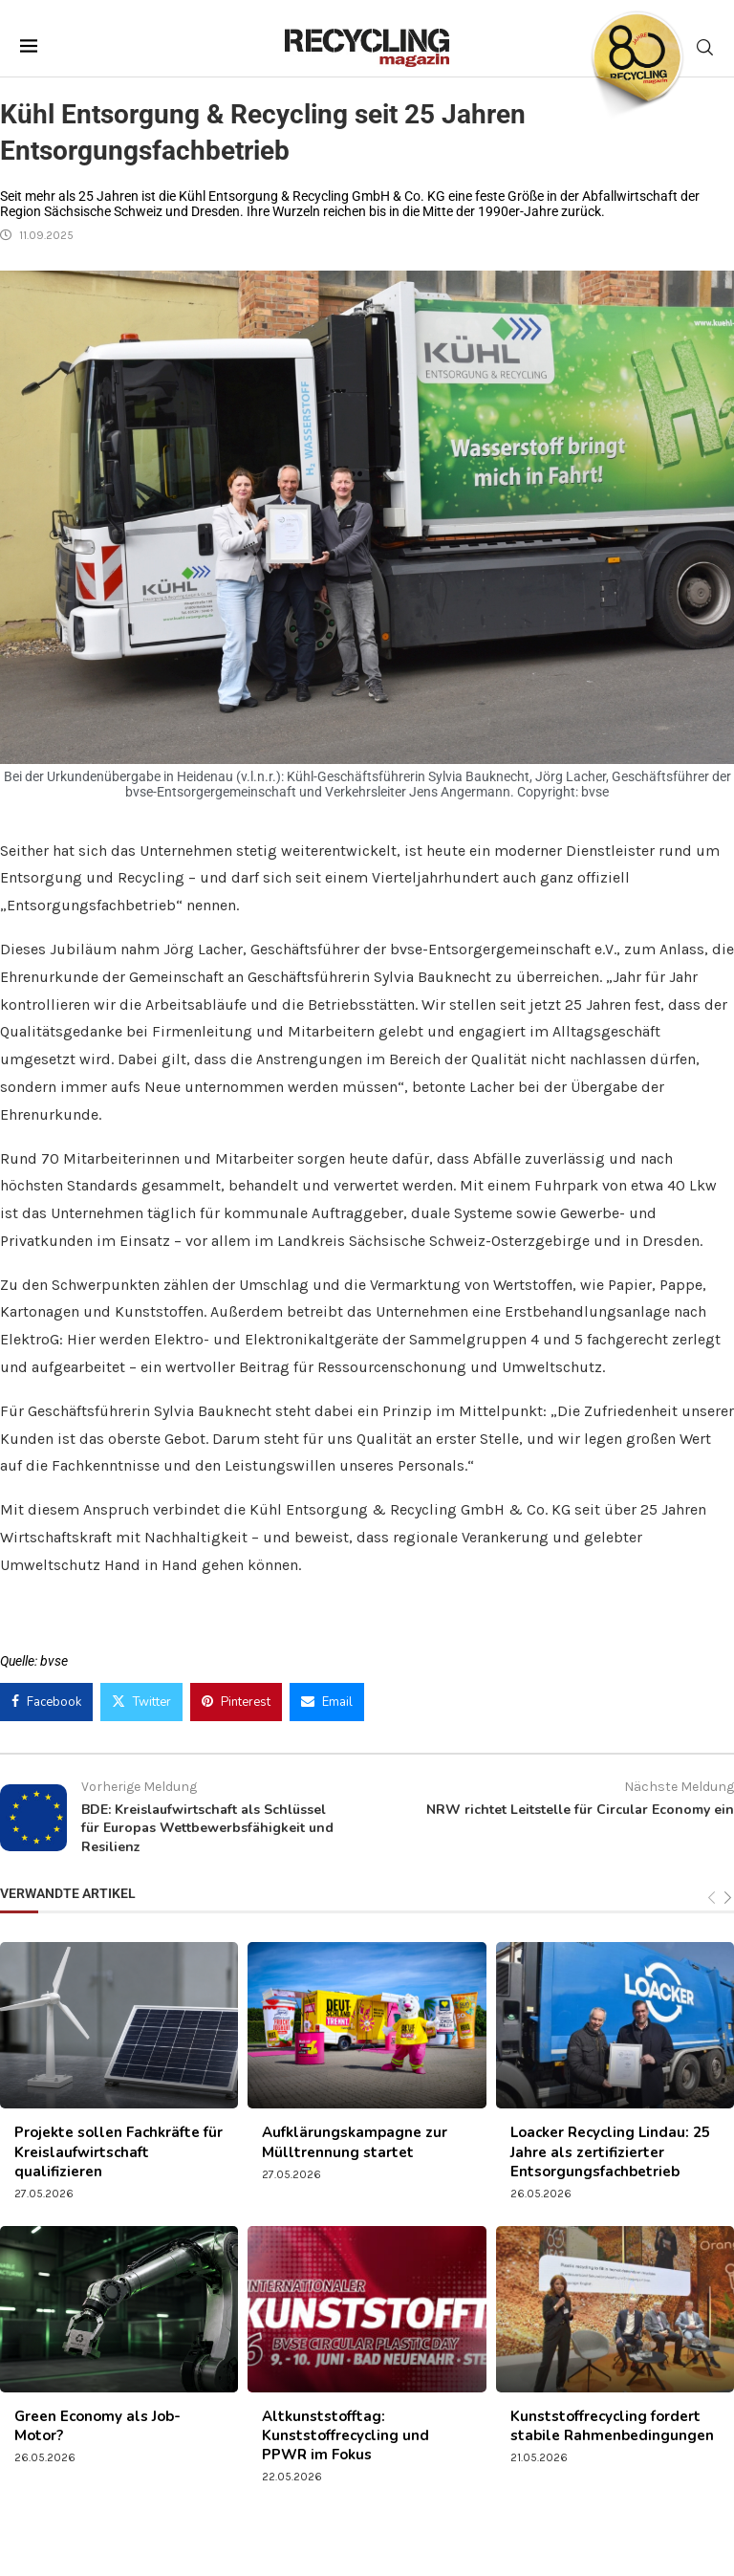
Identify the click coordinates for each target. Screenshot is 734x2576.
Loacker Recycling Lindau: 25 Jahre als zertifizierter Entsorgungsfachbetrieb (610, 2152)
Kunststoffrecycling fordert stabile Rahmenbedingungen (612, 2426)
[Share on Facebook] (46, 1702)
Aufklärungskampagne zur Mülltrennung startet (354, 2142)
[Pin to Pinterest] (236, 1702)
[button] (42, 2534)
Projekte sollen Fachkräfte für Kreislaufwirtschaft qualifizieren (118, 2152)
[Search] (704, 47)
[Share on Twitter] (141, 1702)
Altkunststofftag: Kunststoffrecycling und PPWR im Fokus (345, 2436)
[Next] (728, 1898)
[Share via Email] (327, 1702)
